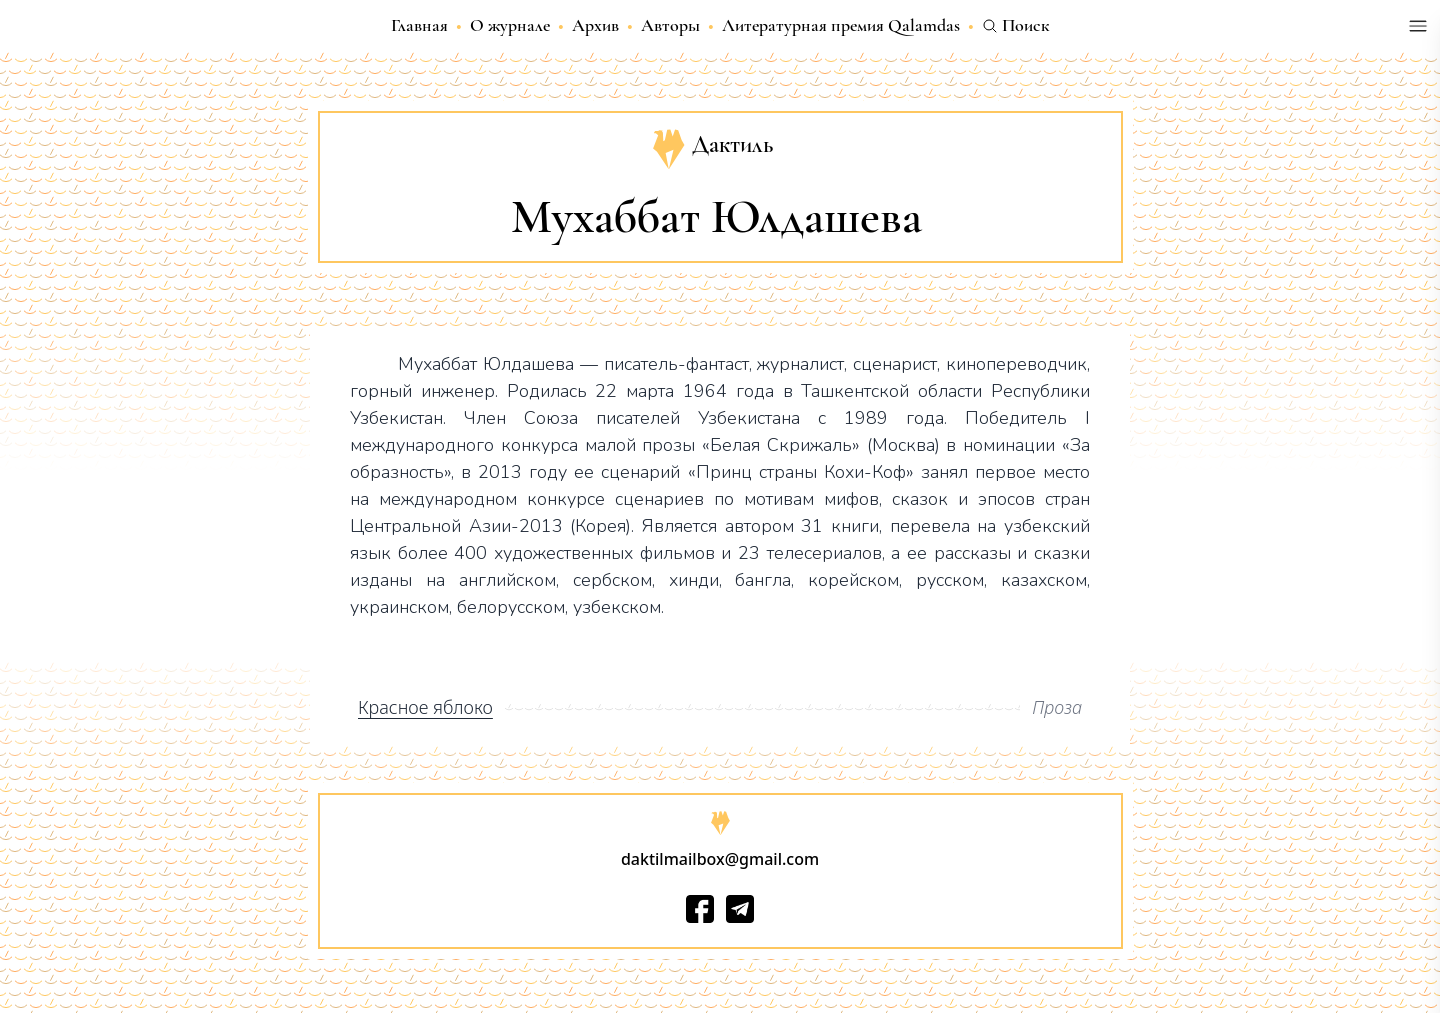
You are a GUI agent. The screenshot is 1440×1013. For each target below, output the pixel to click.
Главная (419, 25)
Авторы (670, 25)
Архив (595, 25)
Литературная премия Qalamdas (841, 25)
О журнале (510, 25)
